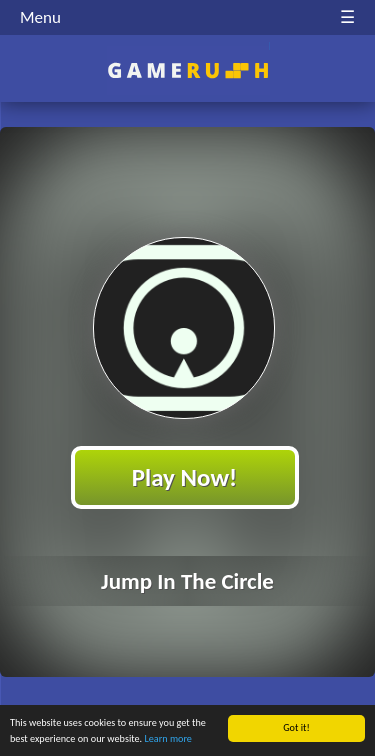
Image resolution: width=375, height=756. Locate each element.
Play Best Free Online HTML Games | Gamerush (187, 70)
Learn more (168, 739)
